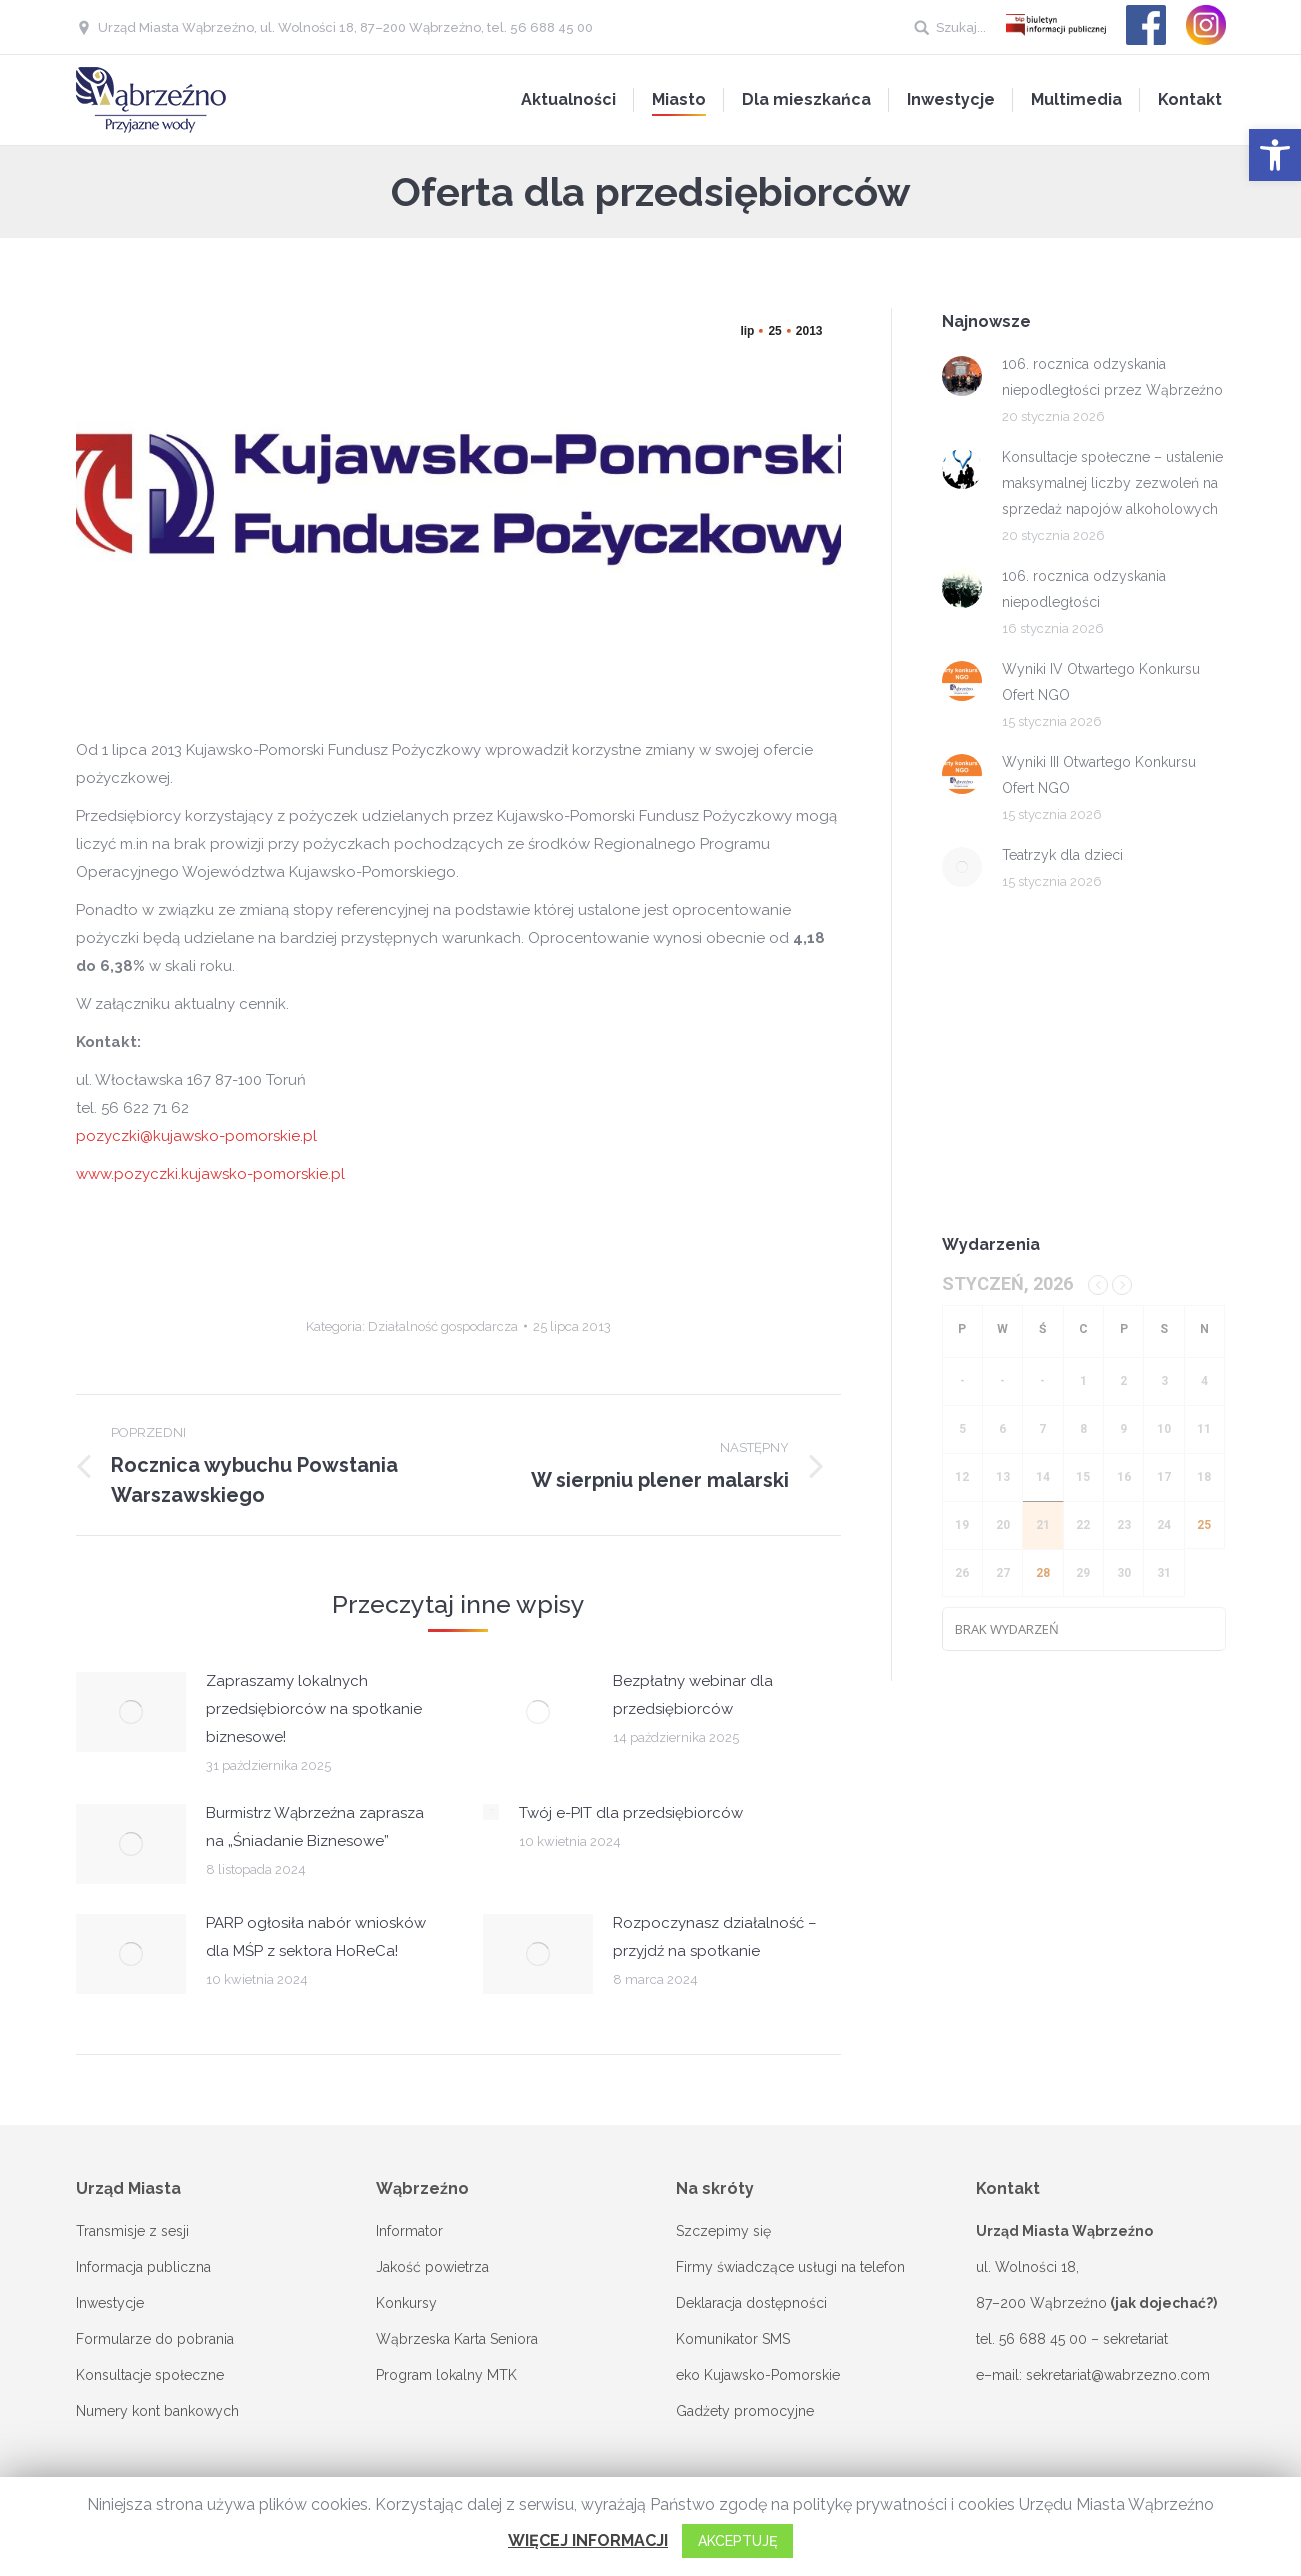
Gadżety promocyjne (745, 2411)
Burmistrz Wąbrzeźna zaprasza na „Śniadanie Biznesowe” (315, 1827)
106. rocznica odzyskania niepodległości (1084, 589)
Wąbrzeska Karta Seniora (457, 2339)
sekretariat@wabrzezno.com (1118, 2375)
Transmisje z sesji (132, 2231)
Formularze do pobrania (155, 2339)
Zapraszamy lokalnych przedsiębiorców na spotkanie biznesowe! (314, 1709)
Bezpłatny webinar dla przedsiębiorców (693, 1695)
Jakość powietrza (432, 2267)
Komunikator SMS (733, 2339)
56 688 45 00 (1043, 2339)
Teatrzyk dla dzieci (1062, 855)
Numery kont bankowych (157, 2411)
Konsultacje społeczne (150, 2375)
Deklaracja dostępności (751, 2303)
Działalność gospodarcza (443, 1326)
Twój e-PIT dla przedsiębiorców (631, 1813)
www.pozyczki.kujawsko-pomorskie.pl (210, 1174)
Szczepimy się (723, 2231)
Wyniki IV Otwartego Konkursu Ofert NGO (1101, 682)
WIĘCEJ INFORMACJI (588, 2540)
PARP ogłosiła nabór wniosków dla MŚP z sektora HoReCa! (316, 1937)
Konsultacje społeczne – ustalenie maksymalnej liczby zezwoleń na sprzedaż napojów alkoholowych (1112, 483)
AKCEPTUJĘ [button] (737, 2541)
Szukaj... (961, 27)
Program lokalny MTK (446, 2375)
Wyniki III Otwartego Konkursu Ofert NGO (1099, 775)
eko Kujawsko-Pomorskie (758, 2375)
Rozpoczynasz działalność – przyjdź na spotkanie (715, 1937)
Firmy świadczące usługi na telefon (790, 2267)
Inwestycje (110, 2303)
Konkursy (406, 2303)
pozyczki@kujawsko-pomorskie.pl (196, 1136)
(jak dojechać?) (1163, 2303)
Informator (409, 2231)
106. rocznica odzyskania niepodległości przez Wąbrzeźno (1112, 377)
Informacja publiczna (143, 2267)
